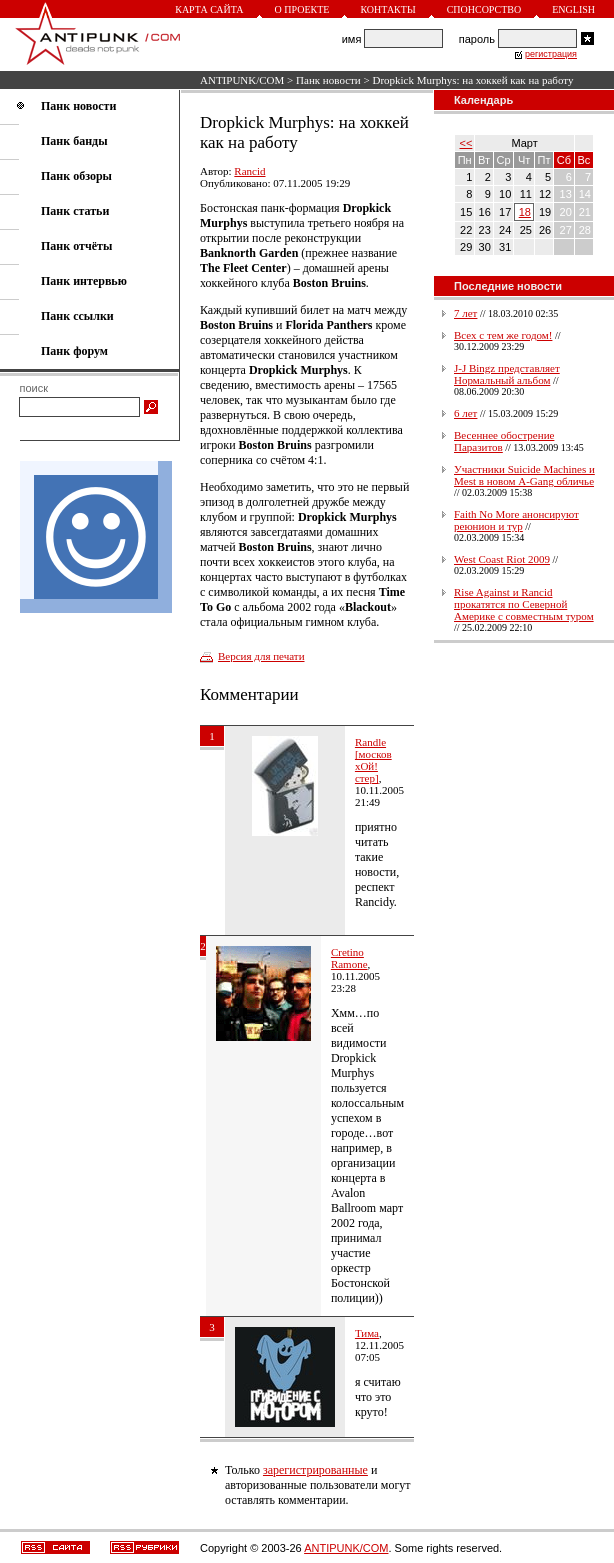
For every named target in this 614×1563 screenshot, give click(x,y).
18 (525, 212)
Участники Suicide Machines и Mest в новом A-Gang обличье (524, 475)
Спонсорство (484, 9)
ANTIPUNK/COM (242, 80)
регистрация (551, 54)
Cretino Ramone (349, 958)
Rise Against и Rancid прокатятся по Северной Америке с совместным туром (524, 604)
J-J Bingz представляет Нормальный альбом (507, 374)
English (573, 9)
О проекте (302, 9)
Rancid (249, 171)
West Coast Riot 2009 (502, 559)
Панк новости (328, 80)
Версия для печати (261, 656)
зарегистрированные (315, 1470)
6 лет (465, 413)
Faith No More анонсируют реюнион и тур (516, 520)
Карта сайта (209, 9)
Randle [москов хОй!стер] (373, 760)
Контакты (387, 9)
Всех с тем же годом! (503, 335)
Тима (367, 1333)
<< (466, 143)
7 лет (465, 313)
